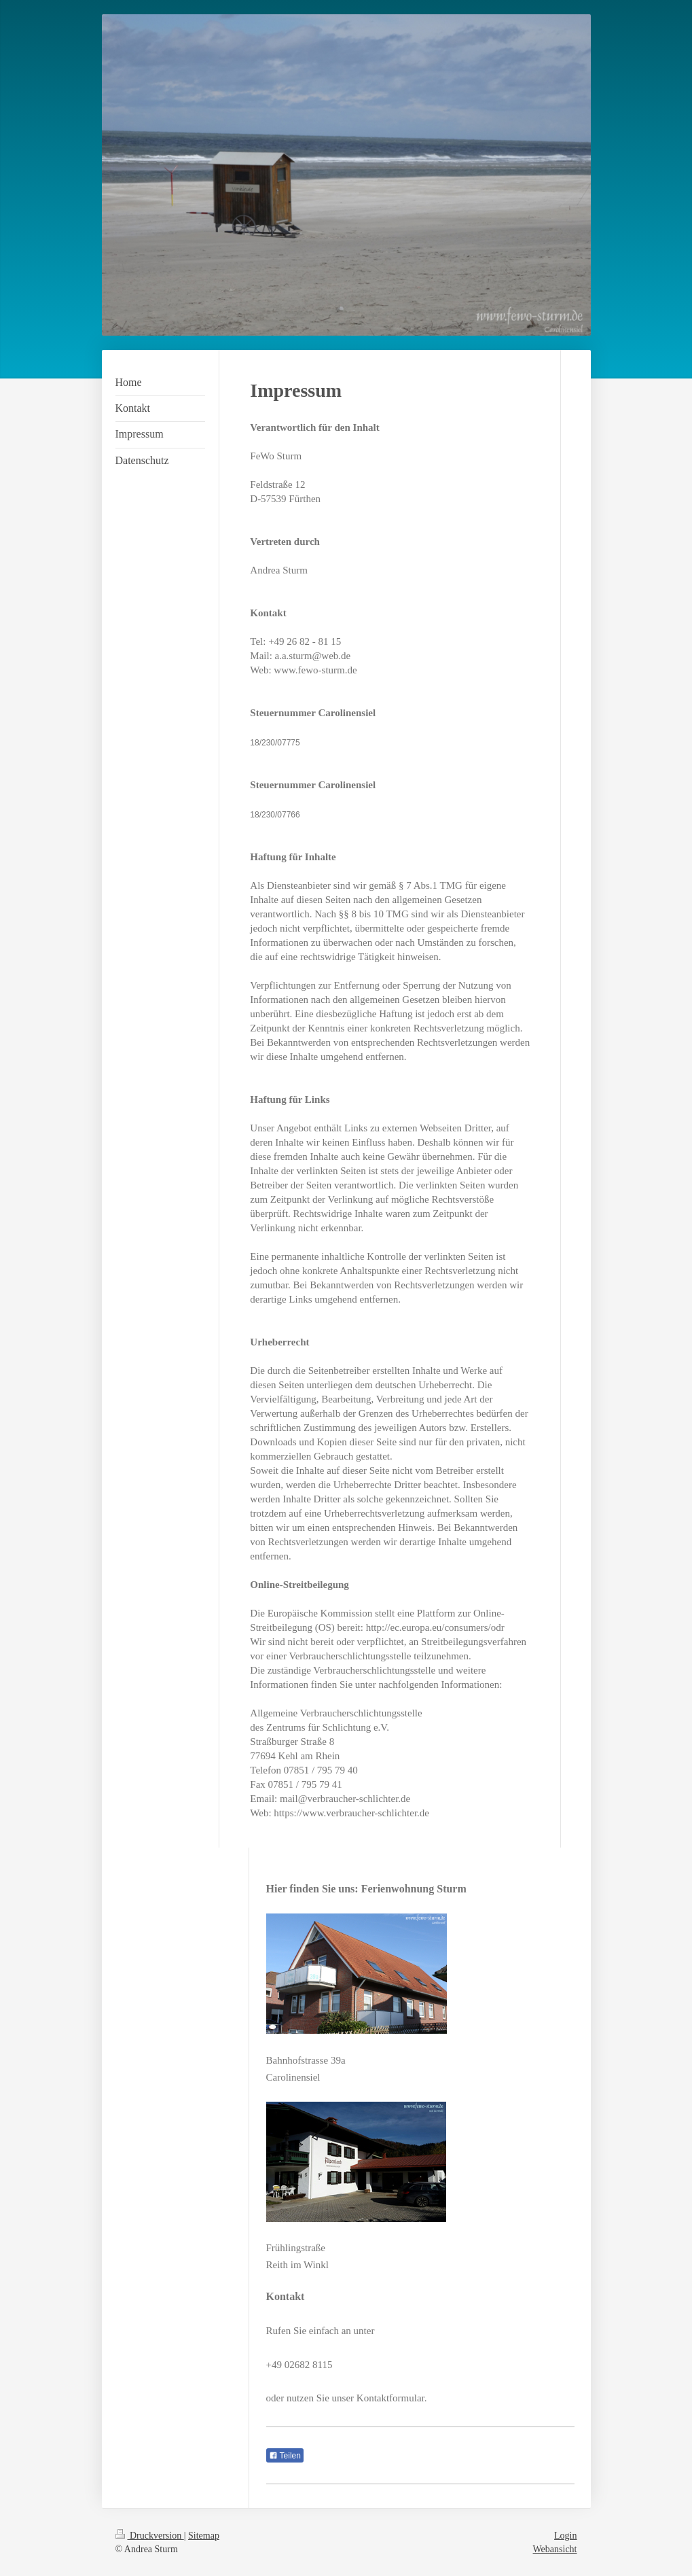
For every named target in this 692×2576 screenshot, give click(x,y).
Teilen (285, 2455)
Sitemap (203, 2535)
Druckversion (149, 2535)
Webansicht (555, 2549)
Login (565, 2535)
